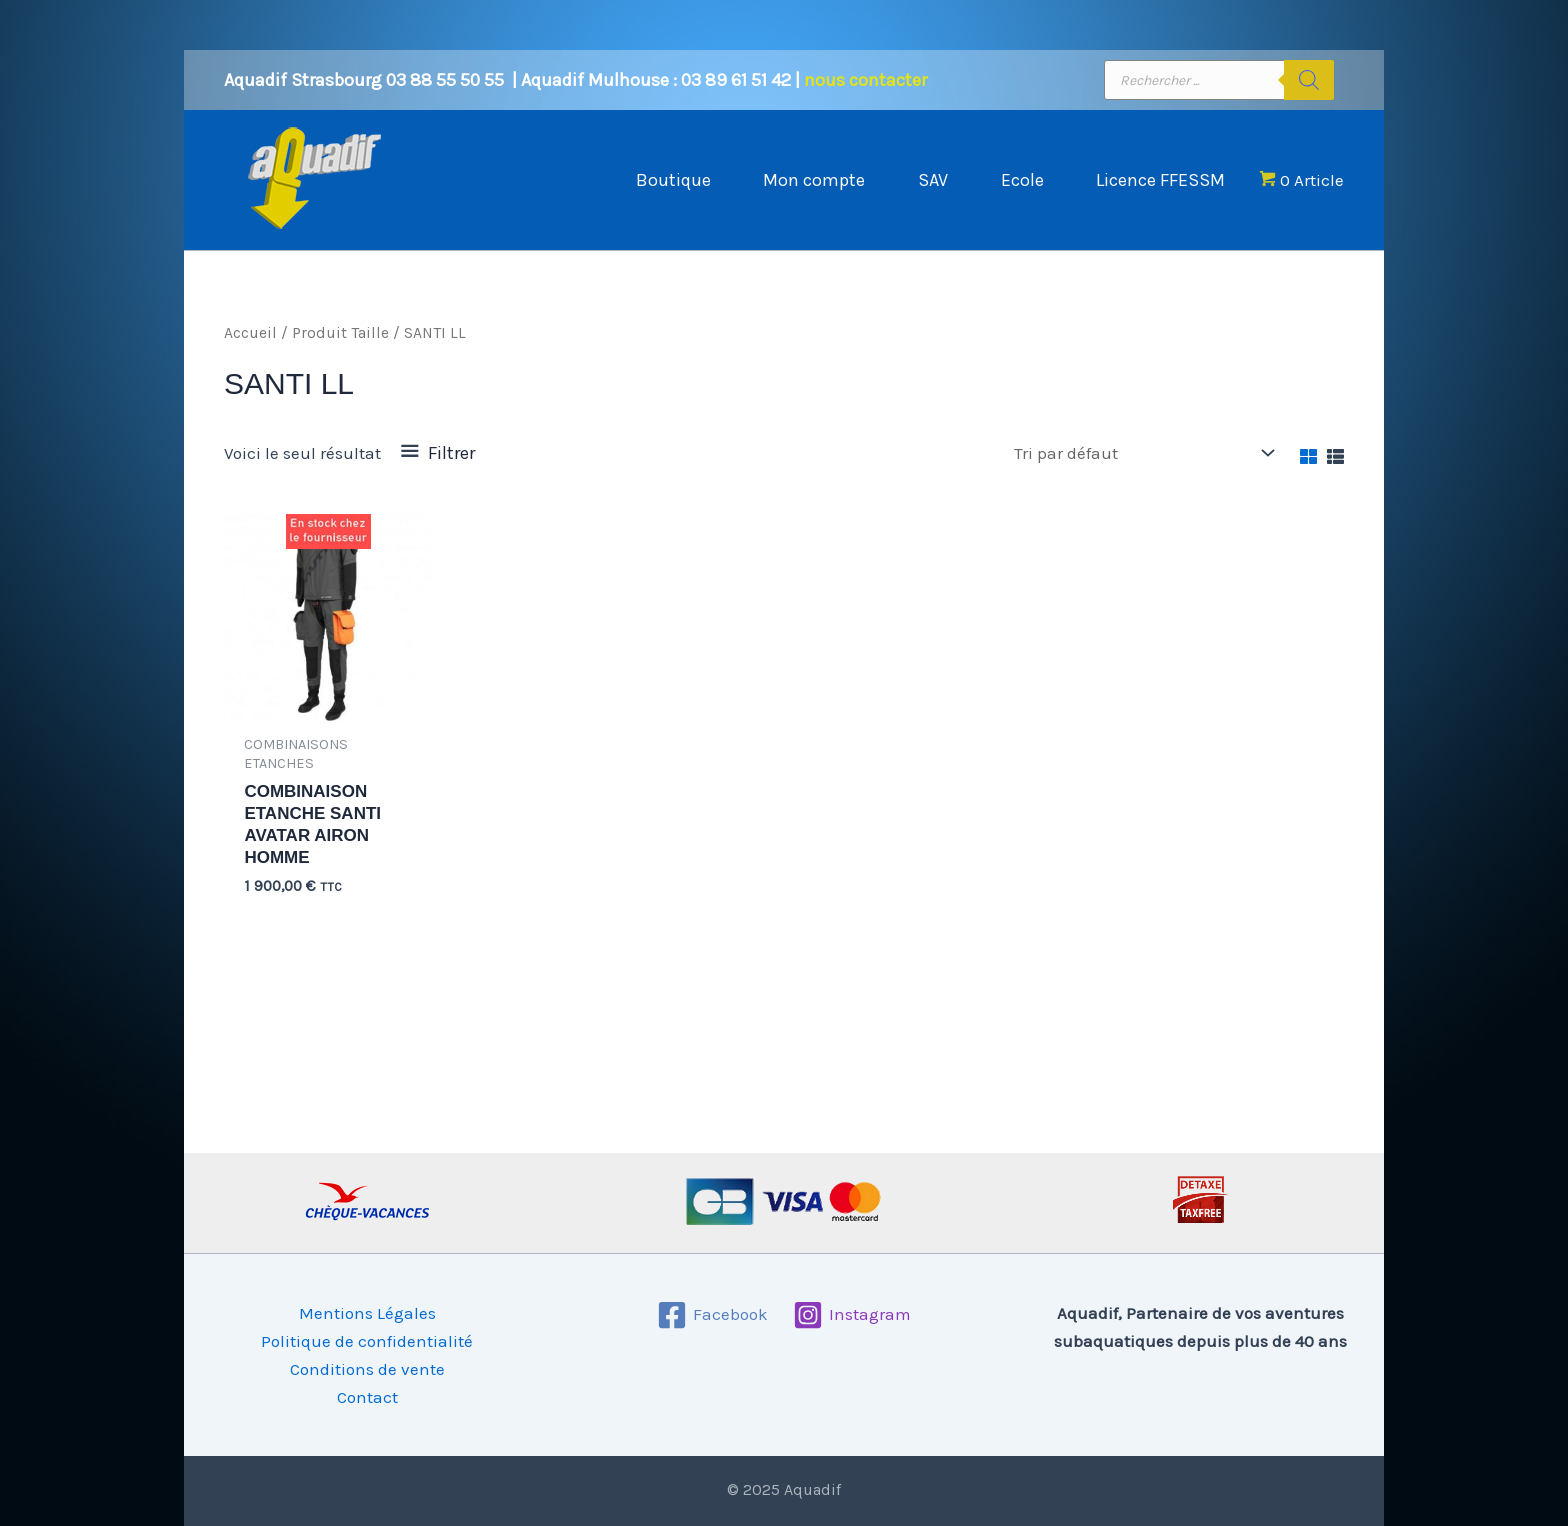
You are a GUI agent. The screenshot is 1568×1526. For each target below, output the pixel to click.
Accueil (250, 333)
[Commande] (1142, 453)
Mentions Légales (367, 1313)
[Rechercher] (1309, 80)
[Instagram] (852, 1315)
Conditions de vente (367, 1369)
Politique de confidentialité (367, 1341)
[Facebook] (712, 1315)
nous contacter (865, 80)
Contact (367, 1397)
